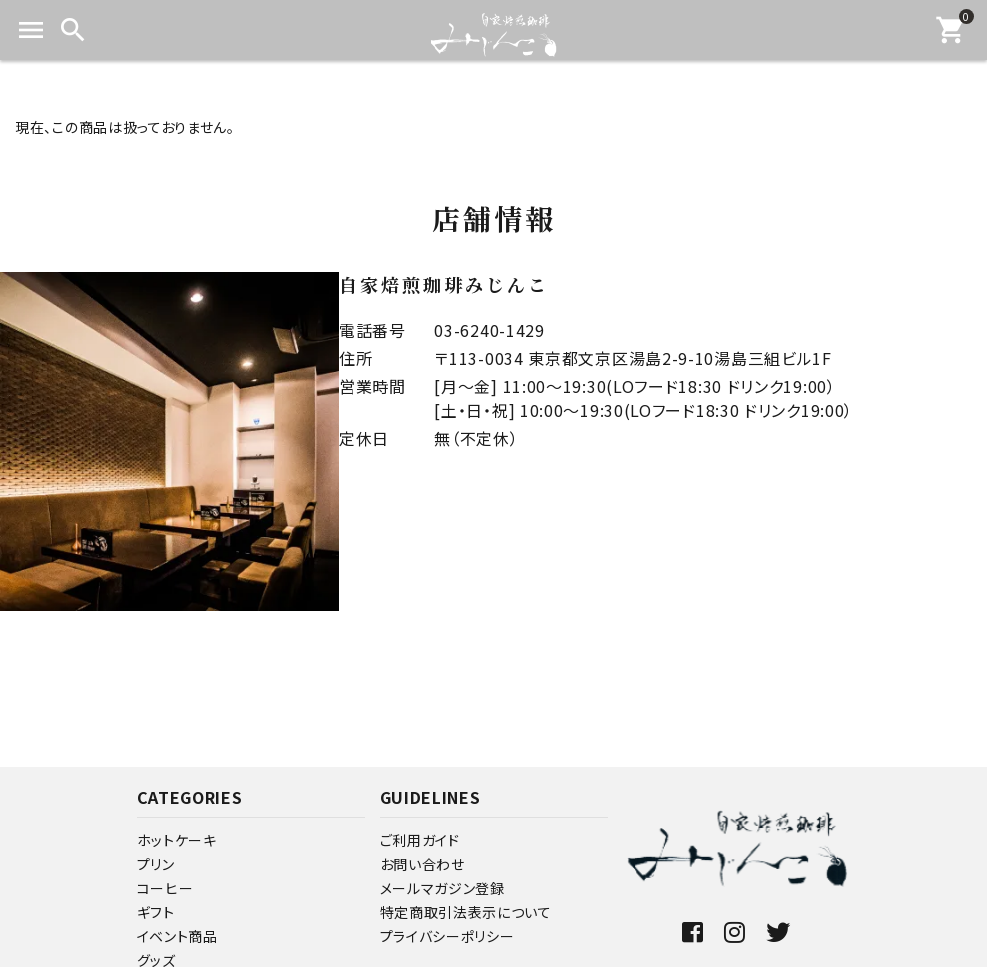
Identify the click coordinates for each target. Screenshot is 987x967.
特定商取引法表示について (466, 912)
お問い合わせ (422, 864)
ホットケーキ (177, 840)
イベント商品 (177, 936)
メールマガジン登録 (442, 888)
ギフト (156, 912)
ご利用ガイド (420, 840)
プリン (156, 864)
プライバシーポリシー (447, 936)
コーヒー (165, 888)
